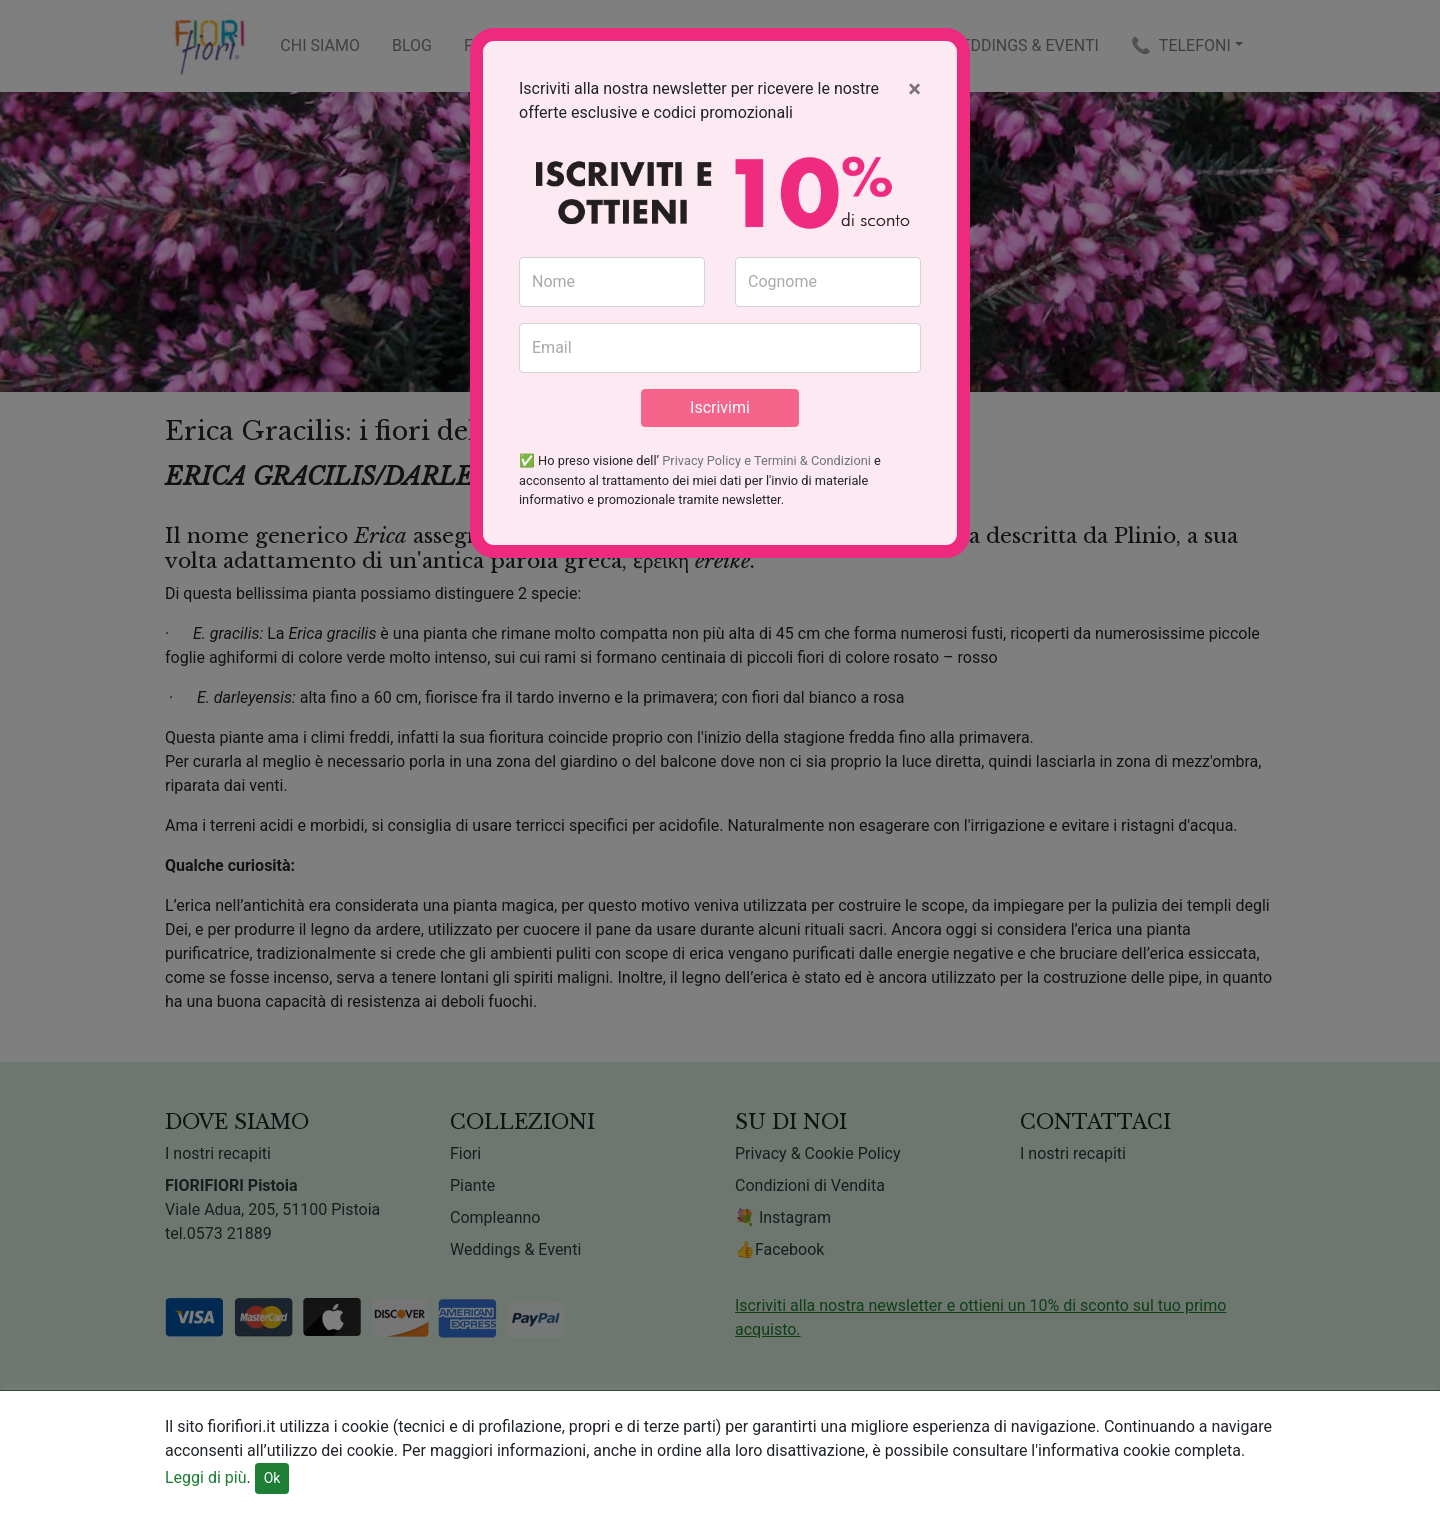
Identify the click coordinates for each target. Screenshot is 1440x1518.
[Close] (914, 89)
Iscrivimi (720, 407)
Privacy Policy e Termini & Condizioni (766, 460)
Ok (272, 1478)
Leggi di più (206, 1477)
